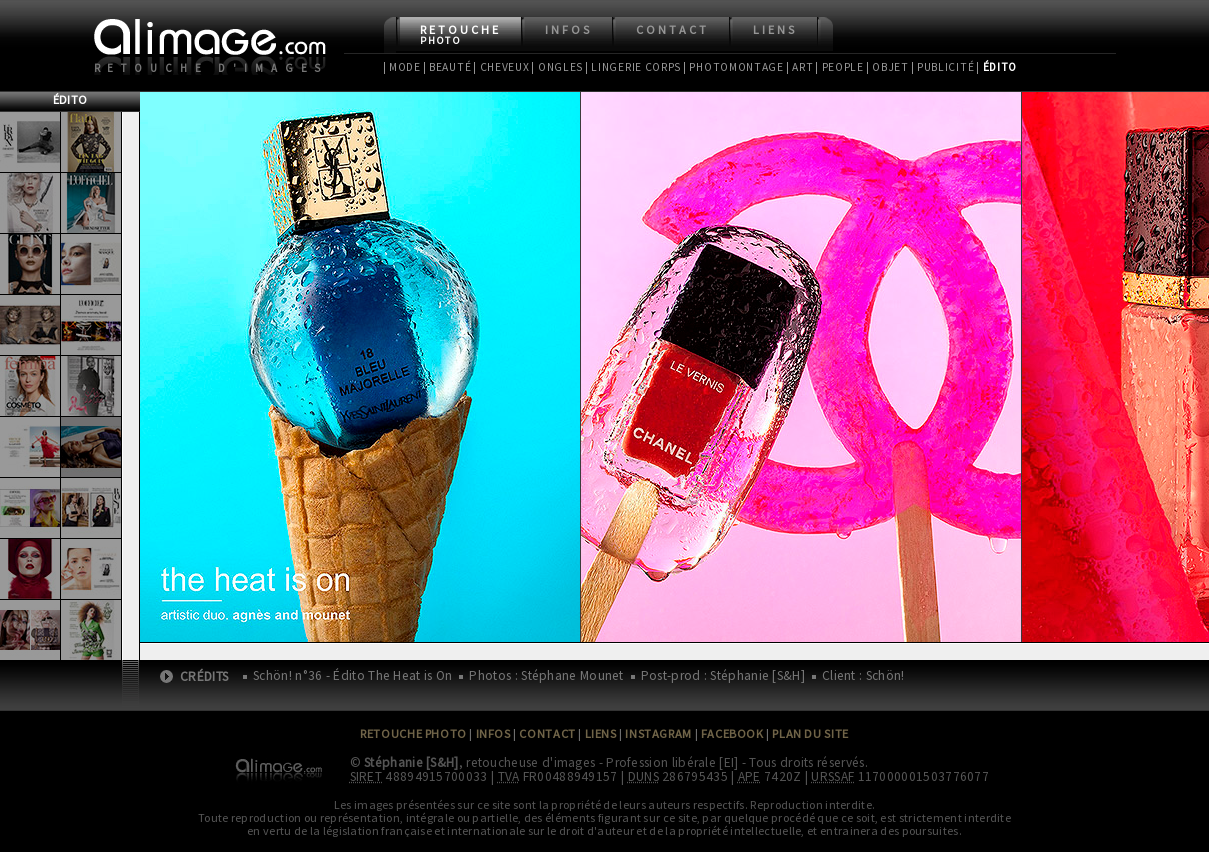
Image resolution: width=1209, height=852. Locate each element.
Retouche (460, 34)
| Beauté (447, 67)
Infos (568, 29)
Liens (775, 29)
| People (839, 67)
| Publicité (943, 67)
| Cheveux (501, 67)
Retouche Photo (413, 733)
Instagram (658, 733)
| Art (799, 67)
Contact (672, 29)
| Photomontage (733, 67)
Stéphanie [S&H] (411, 762)
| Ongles (557, 67)
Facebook (732, 733)
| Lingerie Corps (633, 67)
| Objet (887, 67)
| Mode (402, 67)
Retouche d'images (211, 68)
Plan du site (810, 733)
